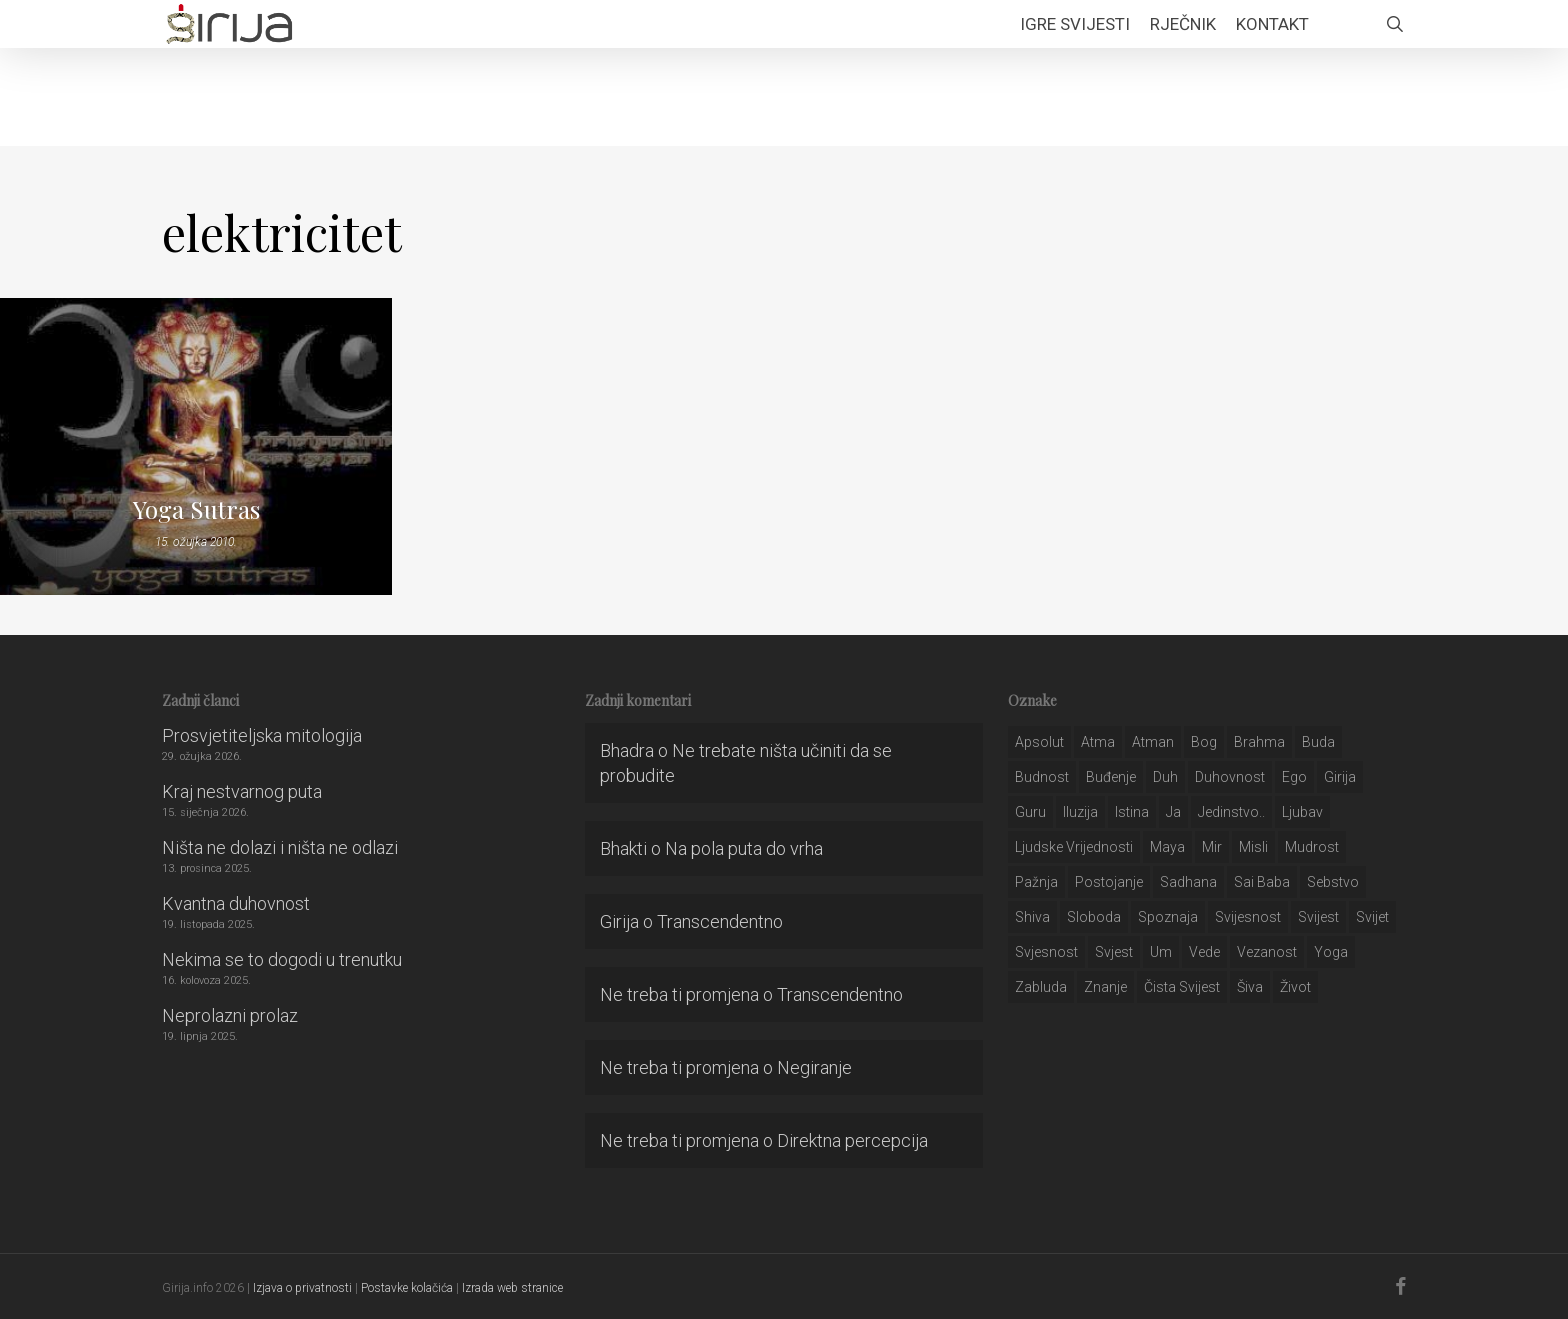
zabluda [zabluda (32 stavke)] (1041, 987)
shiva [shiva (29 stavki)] (1032, 917)
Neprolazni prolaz (230, 1015)
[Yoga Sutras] (196, 446)
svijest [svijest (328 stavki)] (1318, 917)
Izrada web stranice (512, 1288)
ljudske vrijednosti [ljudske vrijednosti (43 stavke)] (1074, 847)
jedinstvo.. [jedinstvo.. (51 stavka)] (1231, 812)
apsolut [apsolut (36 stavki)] (1039, 742)
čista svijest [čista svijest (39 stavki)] (1182, 987)
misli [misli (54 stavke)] (1253, 847)
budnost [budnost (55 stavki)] (1042, 777)
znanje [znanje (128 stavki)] (1105, 987)
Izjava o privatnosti (302, 1288)
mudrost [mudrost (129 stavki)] (1312, 847)
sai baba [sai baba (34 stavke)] (1262, 882)
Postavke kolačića (407, 1288)
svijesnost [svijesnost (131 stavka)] (1248, 917)
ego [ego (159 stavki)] (1294, 777)
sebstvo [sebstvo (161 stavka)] (1333, 882)
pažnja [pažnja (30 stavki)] (1036, 882)
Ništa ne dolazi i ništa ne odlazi (280, 847)
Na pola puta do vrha (744, 848)
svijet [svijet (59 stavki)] (1372, 917)
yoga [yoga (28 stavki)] (1331, 952)
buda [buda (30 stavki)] (1318, 742)
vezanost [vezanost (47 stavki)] (1267, 952)
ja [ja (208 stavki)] (1173, 812)
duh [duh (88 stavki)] (1165, 777)
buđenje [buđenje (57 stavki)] (1111, 777)
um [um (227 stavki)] (1161, 952)
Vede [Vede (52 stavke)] (1204, 952)
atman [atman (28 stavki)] (1153, 742)
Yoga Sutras (196, 509)
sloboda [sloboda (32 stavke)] (1094, 917)
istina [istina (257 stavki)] (1132, 812)
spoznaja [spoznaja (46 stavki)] (1168, 917)
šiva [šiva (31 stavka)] (1250, 987)
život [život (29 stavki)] (1295, 987)
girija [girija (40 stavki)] (1340, 777)
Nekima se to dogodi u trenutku (282, 959)
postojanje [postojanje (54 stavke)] (1109, 882)
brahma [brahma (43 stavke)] (1259, 742)
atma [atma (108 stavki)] (1098, 742)
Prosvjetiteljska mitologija (262, 735)
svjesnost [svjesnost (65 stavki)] (1046, 952)
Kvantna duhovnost (236, 903)
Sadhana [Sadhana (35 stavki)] (1188, 882)
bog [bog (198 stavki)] (1204, 742)
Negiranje (814, 1067)
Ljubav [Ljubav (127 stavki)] (1302, 812)
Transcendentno (720, 921)
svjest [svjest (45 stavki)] (1114, 952)
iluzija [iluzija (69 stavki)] (1080, 812)
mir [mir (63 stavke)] (1212, 847)
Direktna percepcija (852, 1140)
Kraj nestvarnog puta (242, 791)
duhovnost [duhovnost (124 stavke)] (1230, 777)
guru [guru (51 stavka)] (1030, 812)
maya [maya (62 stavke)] (1167, 847)
